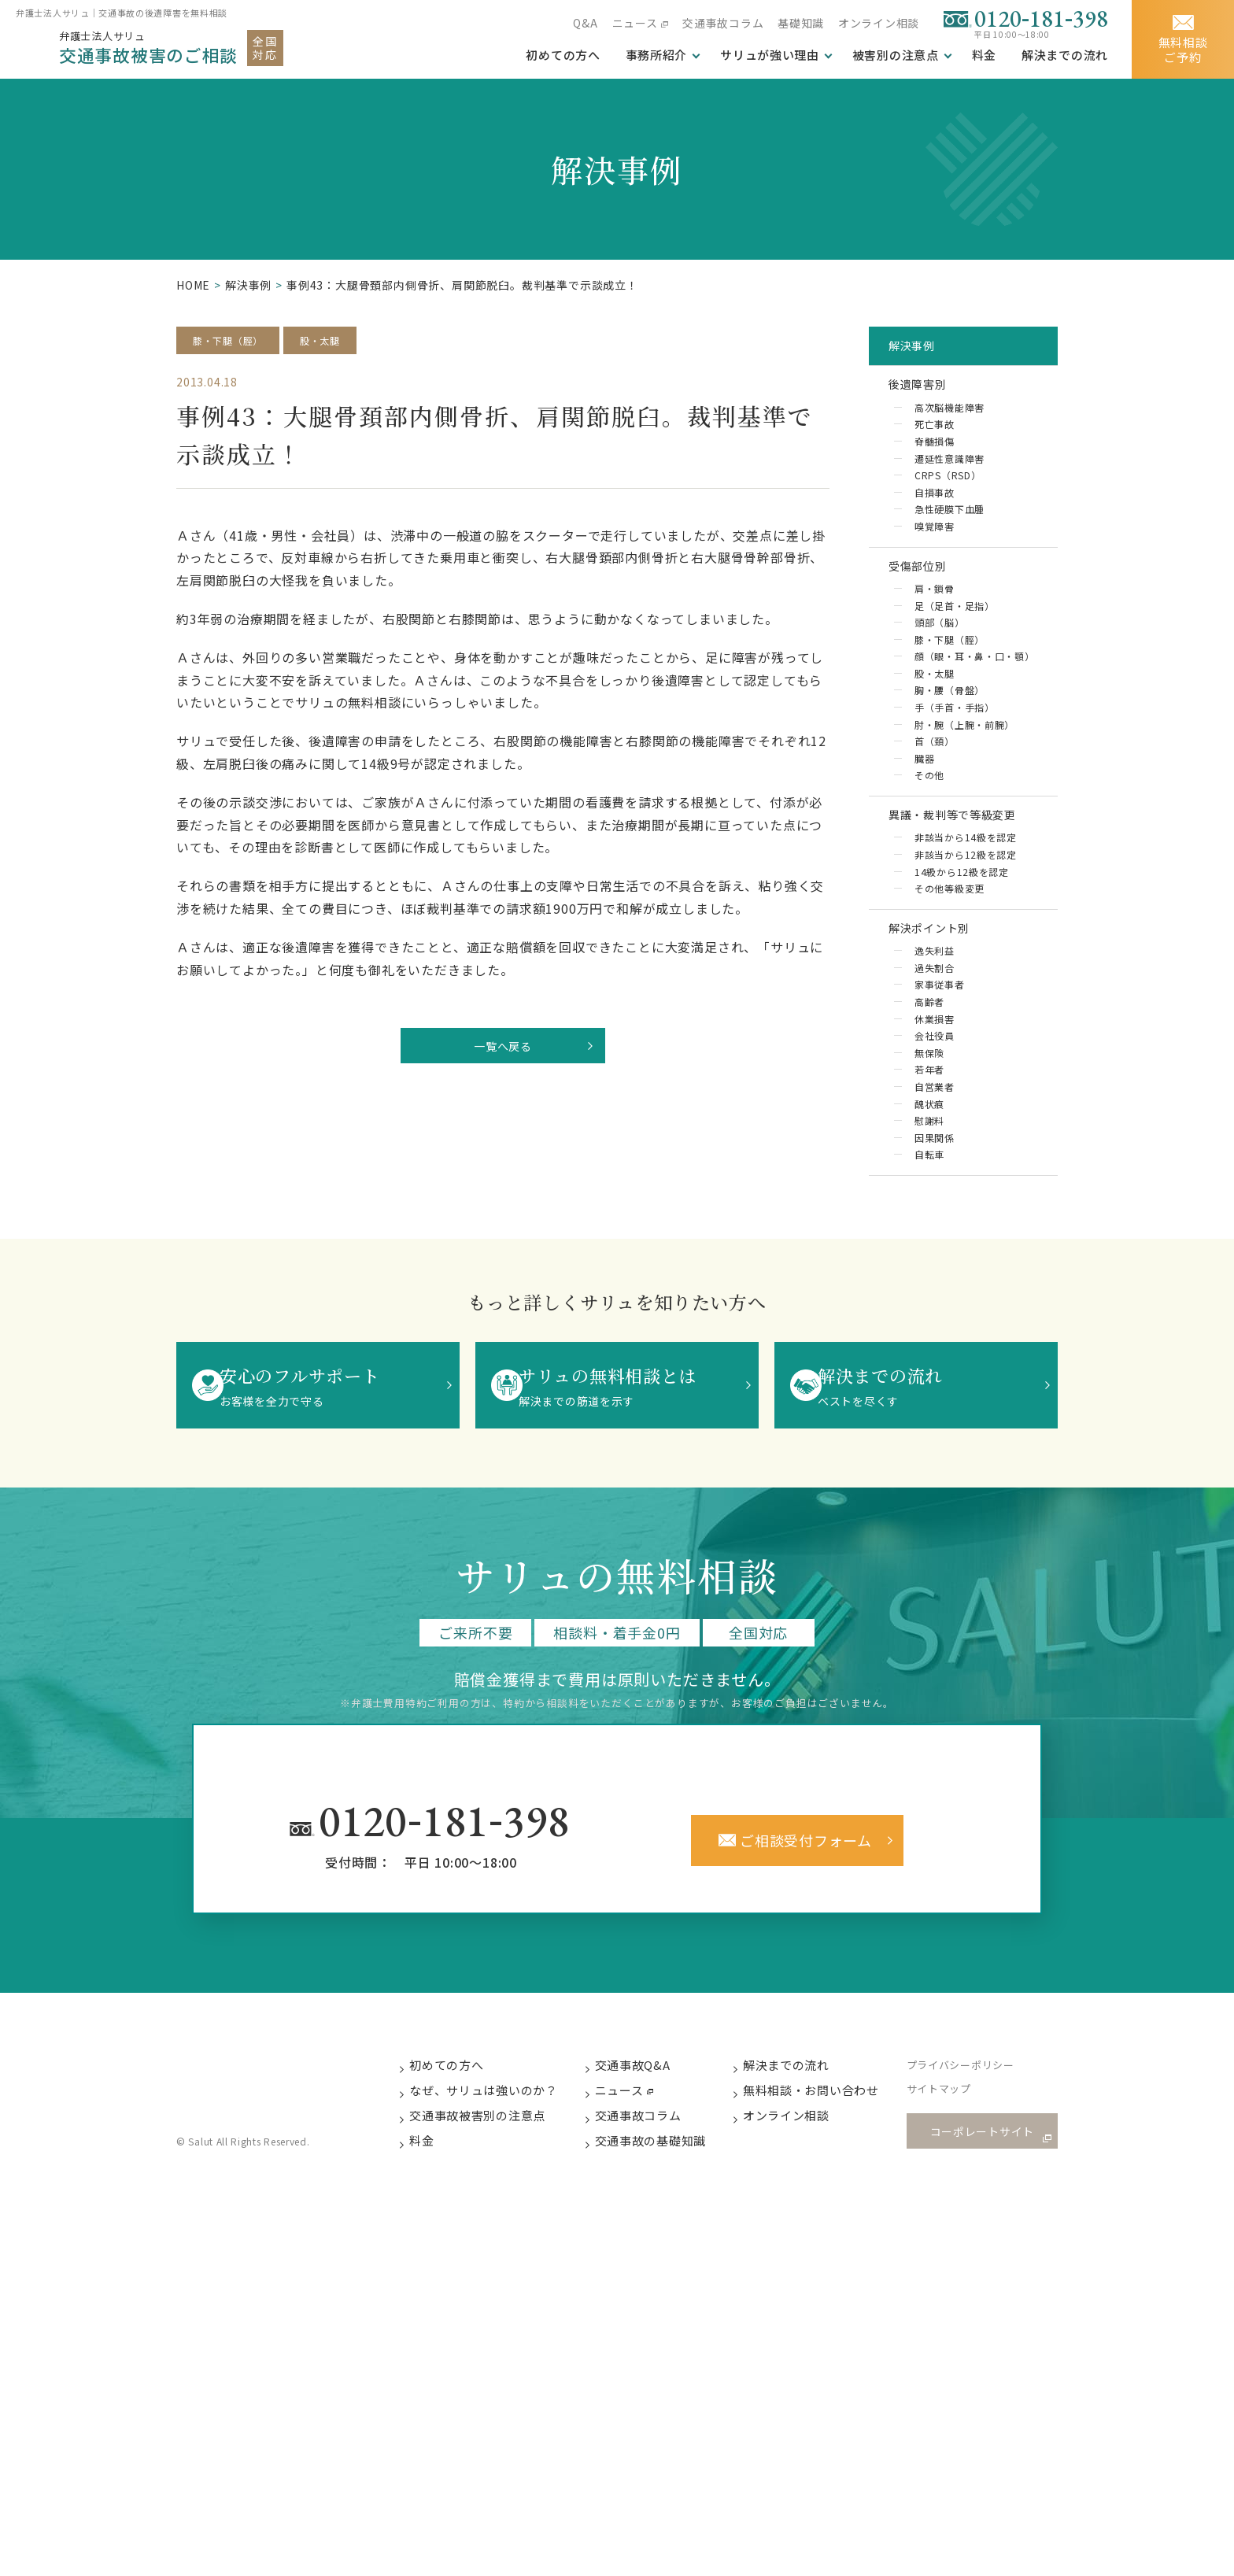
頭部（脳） (938, 665)
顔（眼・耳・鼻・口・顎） (965, 711)
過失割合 (933, 1071)
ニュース (633, 23)
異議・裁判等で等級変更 (969, 894)
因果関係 (933, 1254)
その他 (927, 849)
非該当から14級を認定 (966, 923)
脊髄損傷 (933, 462)
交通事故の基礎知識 (666, 2266)
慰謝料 (927, 1236)
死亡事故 (933, 444)
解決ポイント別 (942, 1024)
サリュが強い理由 (768, 55)
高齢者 (927, 1107)
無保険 (927, 1162)
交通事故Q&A (649, 2187)
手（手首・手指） (954, 775)
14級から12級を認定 (961, 960)
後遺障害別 (929, 396)
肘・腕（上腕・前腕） (965, 794)
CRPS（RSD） (947, 499)
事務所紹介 (654, 55)
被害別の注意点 (894, 55)
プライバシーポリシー (978, 2187)
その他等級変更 (949, 978)
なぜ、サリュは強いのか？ (499, 2213)
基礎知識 (800, 23)
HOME (193, 285)
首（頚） (933, 812)
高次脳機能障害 (949, 426)
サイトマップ (956, 2214)
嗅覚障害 (933, 554)
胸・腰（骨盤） (949, 757)
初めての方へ (461, 2187)
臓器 (922, 831)
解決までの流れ (1064, 55)
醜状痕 (927, 1218)
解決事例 (248, 285)
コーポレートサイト (987, 2254)
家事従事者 (938, 1089)
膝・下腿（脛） (234, 341)
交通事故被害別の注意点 (492, 2240)
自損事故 (933, 518)
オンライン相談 (878, 23)
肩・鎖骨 (933, 628)
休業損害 (933, 1126)
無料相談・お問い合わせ (827, 2213)
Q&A (583, 23)
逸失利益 (933, 1052)
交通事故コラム (722, 23)
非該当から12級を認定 (966, 941)
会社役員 (933, 1144)
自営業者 (933, 1199)
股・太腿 (335, 341)
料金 (983, 55)
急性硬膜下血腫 (949, 536)
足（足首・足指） (954, 647)
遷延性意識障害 (949, 481)
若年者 (927, 1181)
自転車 (927, 1273)
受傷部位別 (929, 599)
